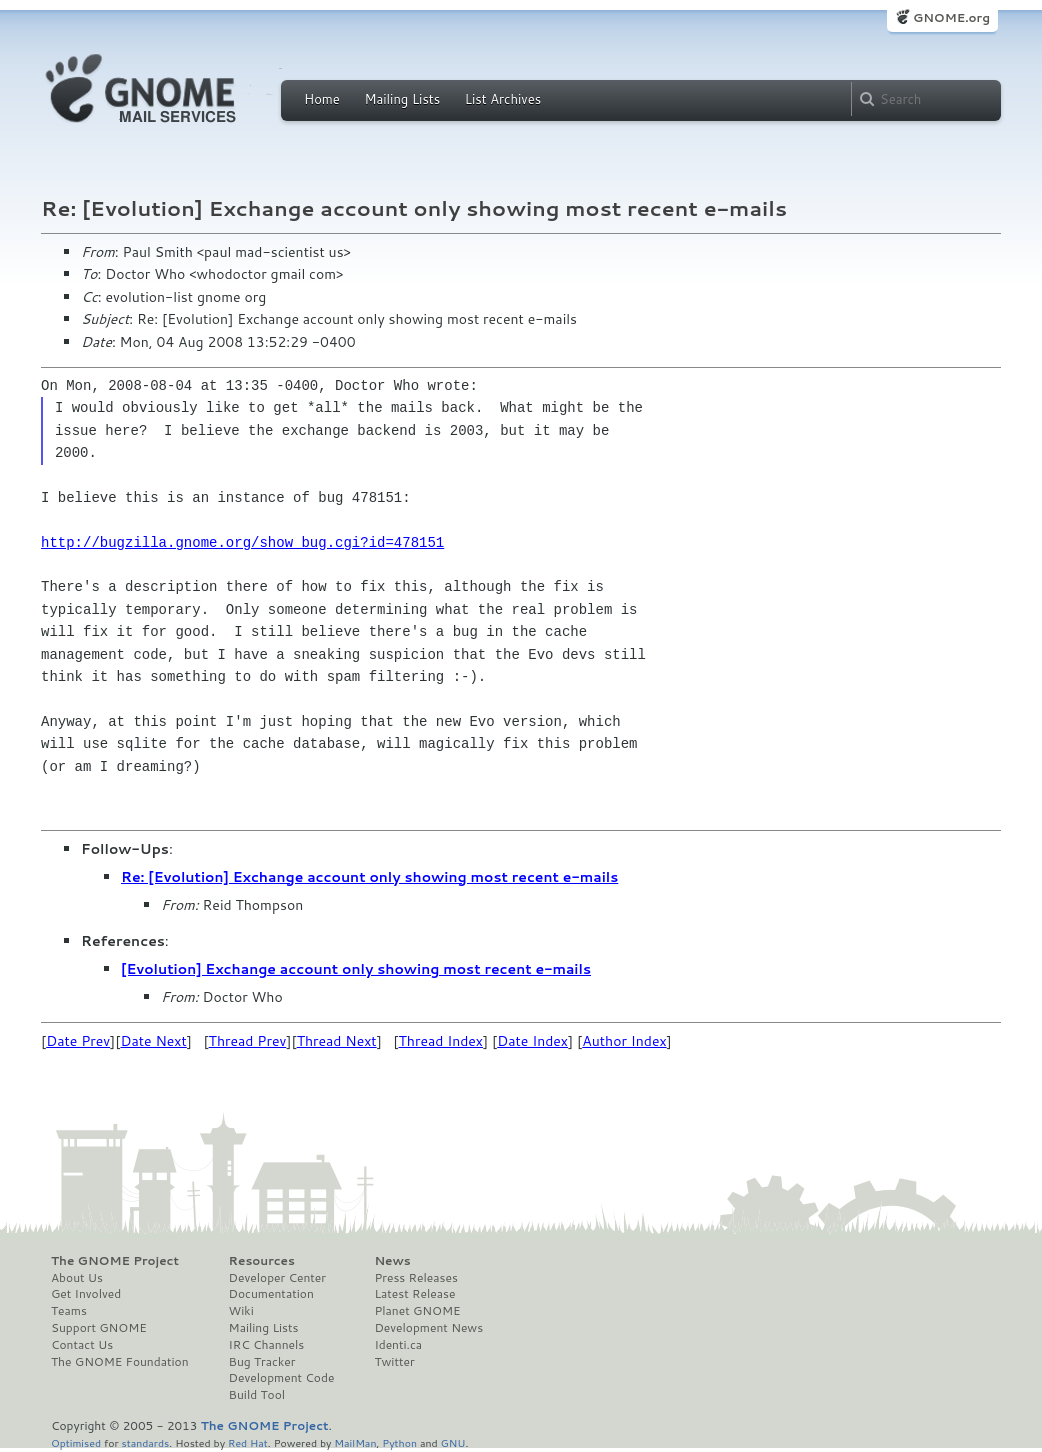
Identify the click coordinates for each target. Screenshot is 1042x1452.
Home (322, 99)
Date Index (532, 1041)
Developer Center (277, 1278)
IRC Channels (267, 1345)
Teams (69, 1311)
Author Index (624, 1041)
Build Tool (257, 1395)
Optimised (76, 1442)
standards (145, 1442)
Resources (262, 1261)
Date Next (153, 1041)
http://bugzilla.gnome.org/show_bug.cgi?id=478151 (242, 542)
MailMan (355, 1442)
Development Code (282, 1378)
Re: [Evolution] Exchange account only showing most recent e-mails (369, 877)
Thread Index (441, 1041)
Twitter (394, 1362)
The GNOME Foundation (120, 1362)
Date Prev (78, 1041)
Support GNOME (99, 1328)
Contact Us (82, 1345)
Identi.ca (398, 1345)
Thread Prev (248, 1041)
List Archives (503, 99)
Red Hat (248, 1442)
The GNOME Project (115, 1261)
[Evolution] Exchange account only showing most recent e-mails (356, 969)
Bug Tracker (262, 1362)
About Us (77, 1278)
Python (399, 1442)
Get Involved (86, 1294)
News (392, 1261)
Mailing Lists (402, 99)
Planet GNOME (417, 1311)
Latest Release (414, 1294)
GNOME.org (951, 17)
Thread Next (337, 1041)
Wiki (241, 1311)
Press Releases (415, 1278)
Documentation (271, 1294)
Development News (428, 1328)
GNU (453, 1442)
